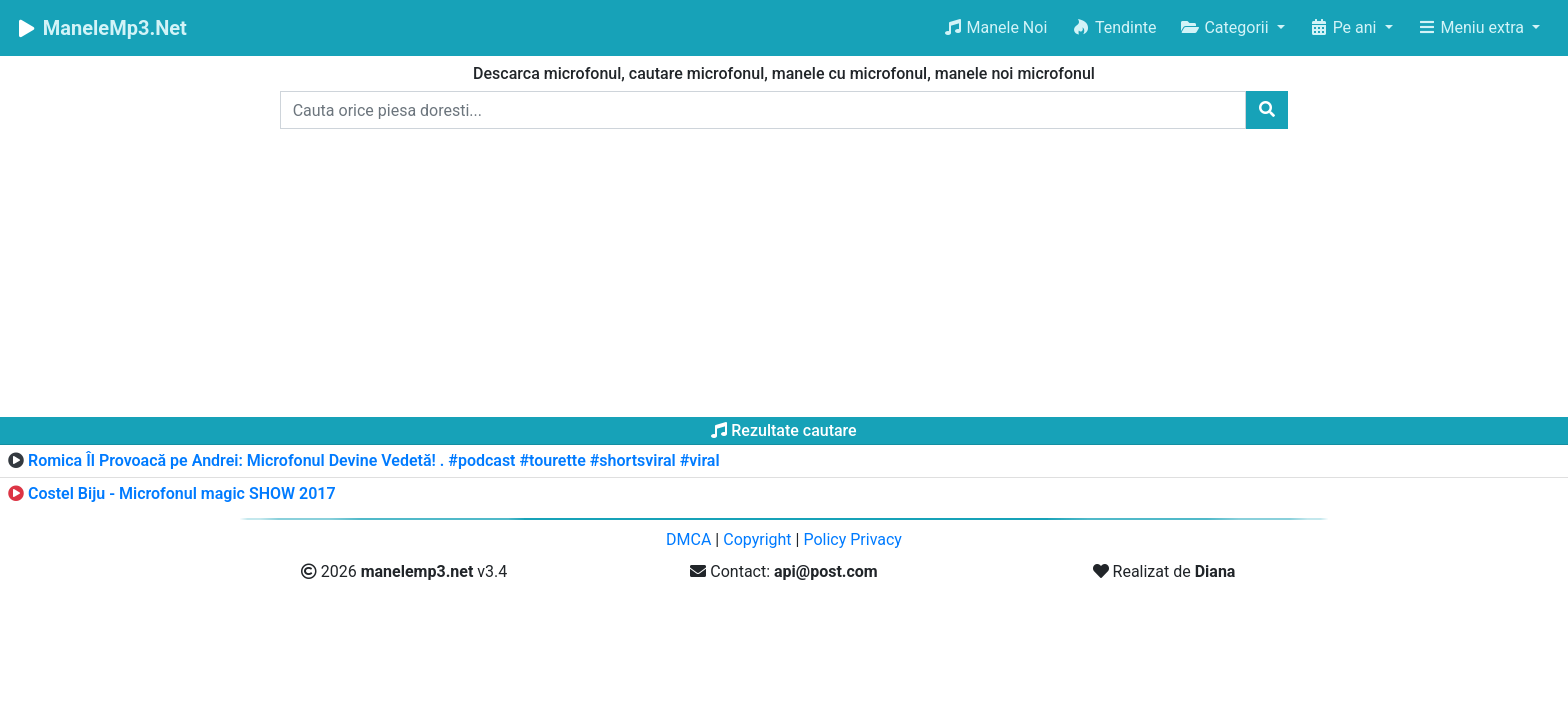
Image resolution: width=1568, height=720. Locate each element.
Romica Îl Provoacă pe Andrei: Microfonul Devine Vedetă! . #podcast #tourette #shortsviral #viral (374, 460)
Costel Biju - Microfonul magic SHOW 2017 (182, 493)
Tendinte (1113, 27)
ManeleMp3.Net (101, 28)
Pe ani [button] (1345, 27)
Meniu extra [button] (1472, 27)
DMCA (688, 539)
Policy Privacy (852, 539)
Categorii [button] (1226, 27)
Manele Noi (995, 27)
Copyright (757, 539)
